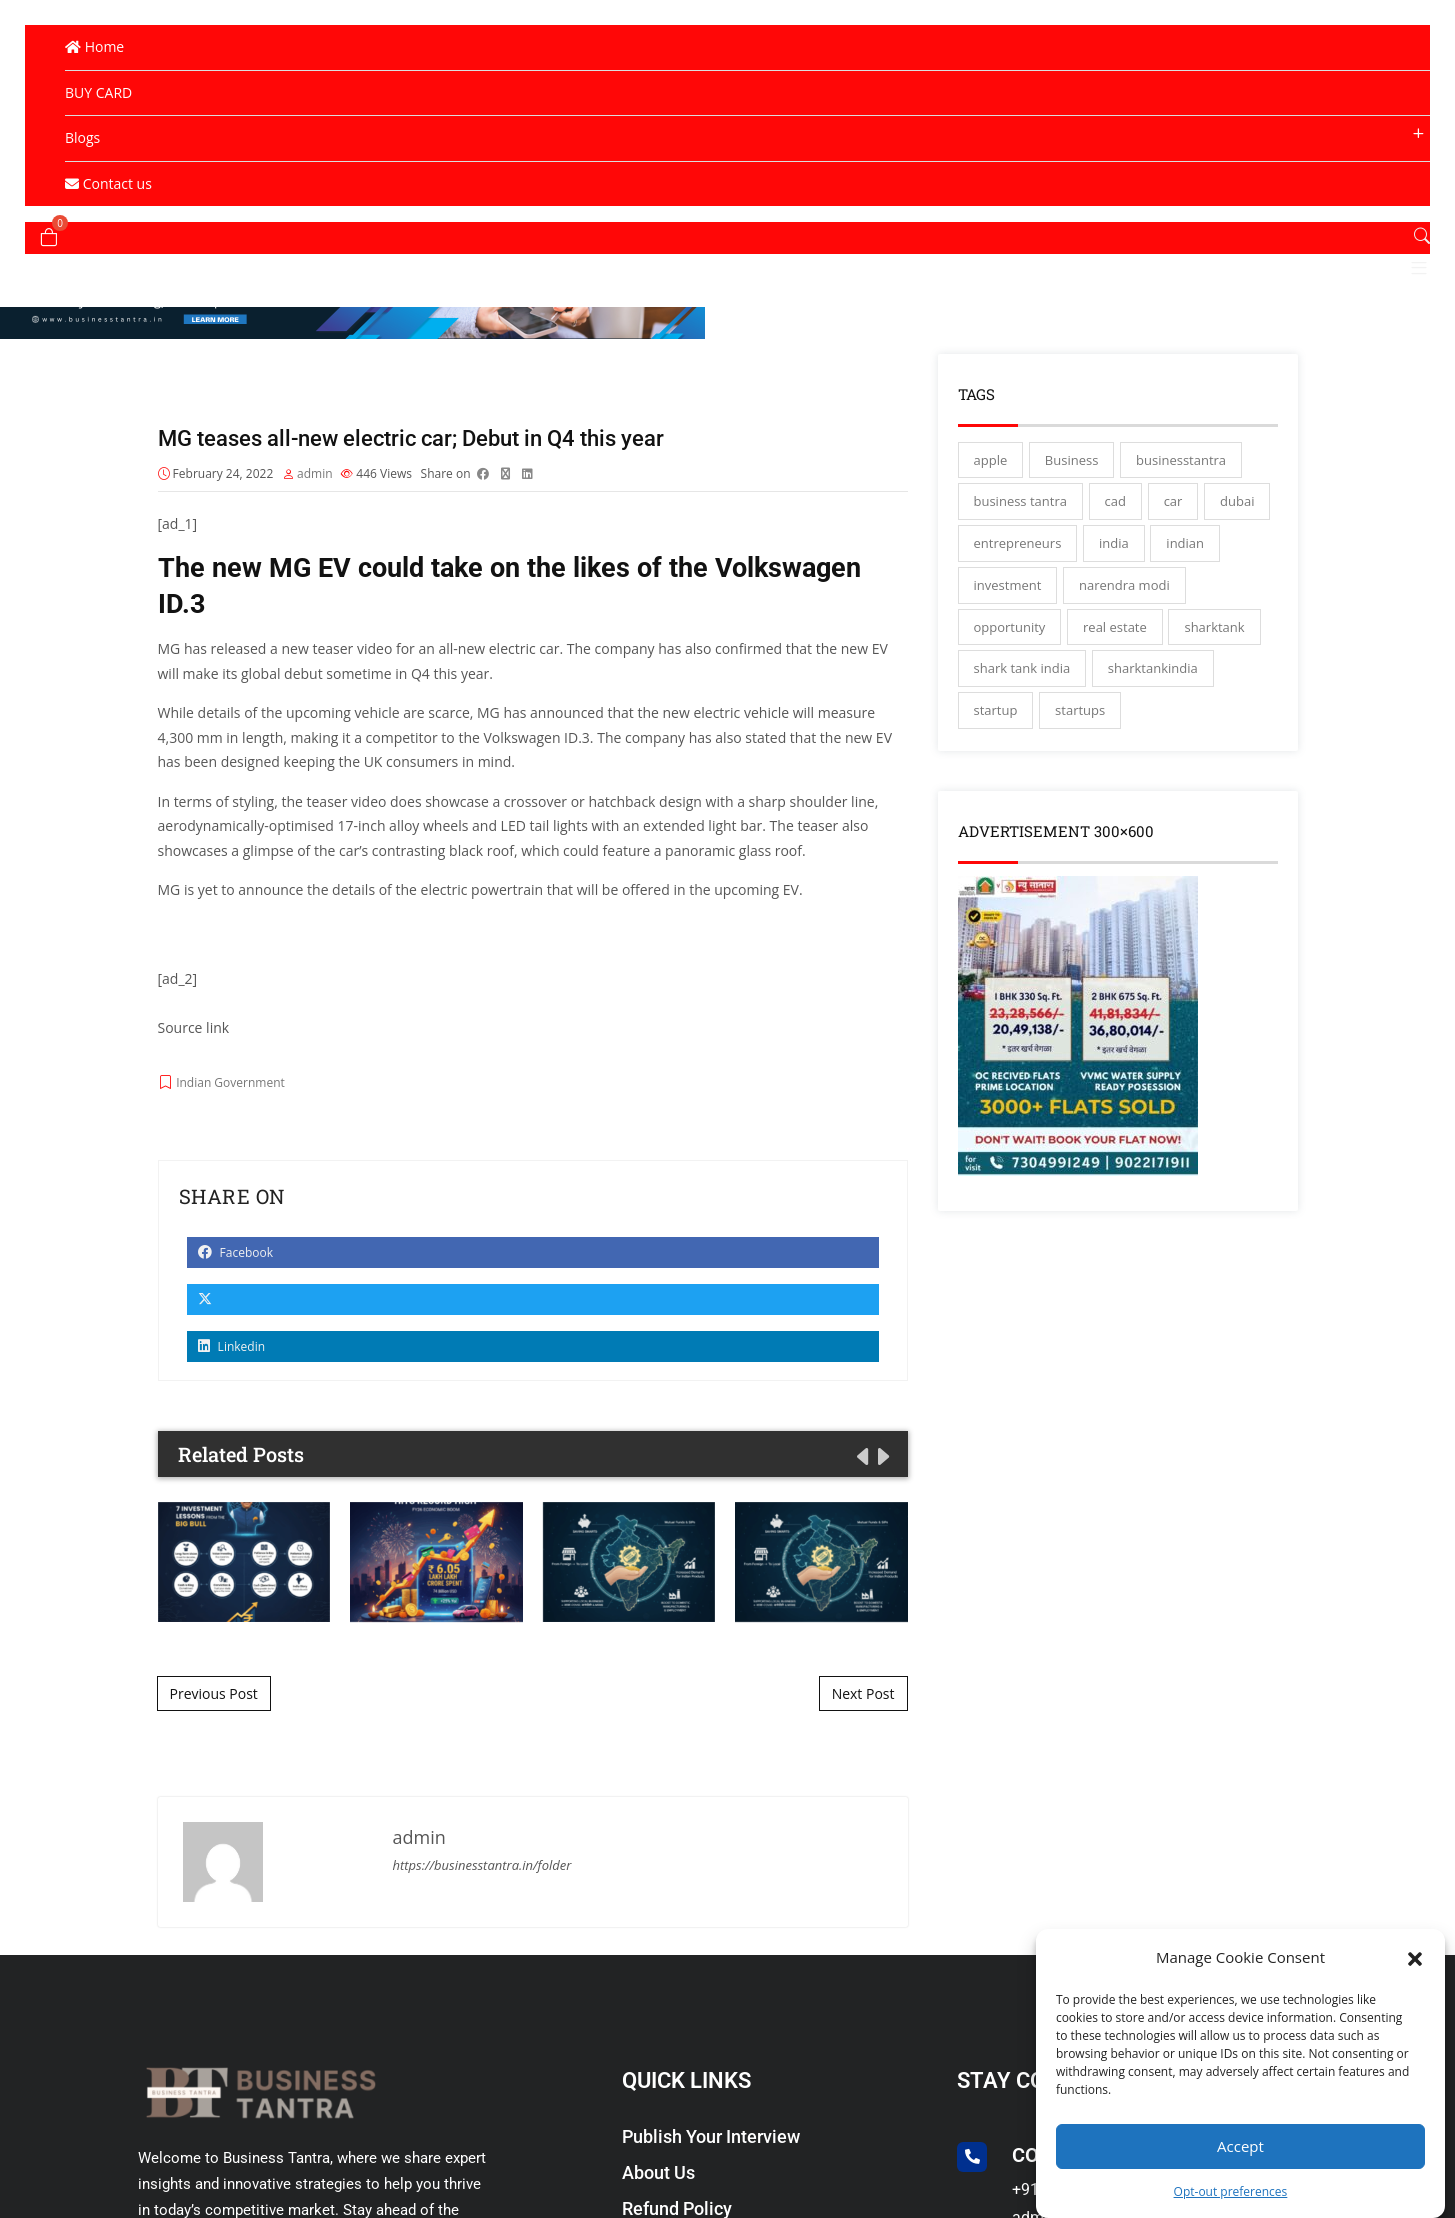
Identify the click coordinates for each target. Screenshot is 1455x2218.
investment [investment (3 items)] (1008, 593)
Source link (194, 1036)
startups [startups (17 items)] (1080, 718)
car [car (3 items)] (1173, 509)
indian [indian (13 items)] (1185, 551)
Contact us (108, 183)
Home (94, 46)
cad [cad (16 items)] (1115, 509)
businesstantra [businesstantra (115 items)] (1181, 468)
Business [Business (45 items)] (1072, 468)
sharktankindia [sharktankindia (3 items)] (1153, 676)
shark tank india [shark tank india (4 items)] (1022, 676)
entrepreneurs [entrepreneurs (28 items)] (1018, 551)
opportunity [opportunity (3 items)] (1010, 635)
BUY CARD (98, 92)
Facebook (236, 1261)
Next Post (863, 1701)
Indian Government (230, 1091)
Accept (1240, 2146)
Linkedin (232, 1355)
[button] (1415, 1957)
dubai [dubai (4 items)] (1237, 509)
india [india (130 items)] (1114, 551)
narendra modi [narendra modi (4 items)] (1124, 593)
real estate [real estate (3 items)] (1115, 635)
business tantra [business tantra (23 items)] (1020, 509)
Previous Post (214, 1701)
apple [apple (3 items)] (991, 468)
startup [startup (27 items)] (996, 718)
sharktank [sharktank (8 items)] (1214, 635)
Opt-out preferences (1231, 2191)
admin (315, 482)
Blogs (82, 137)
